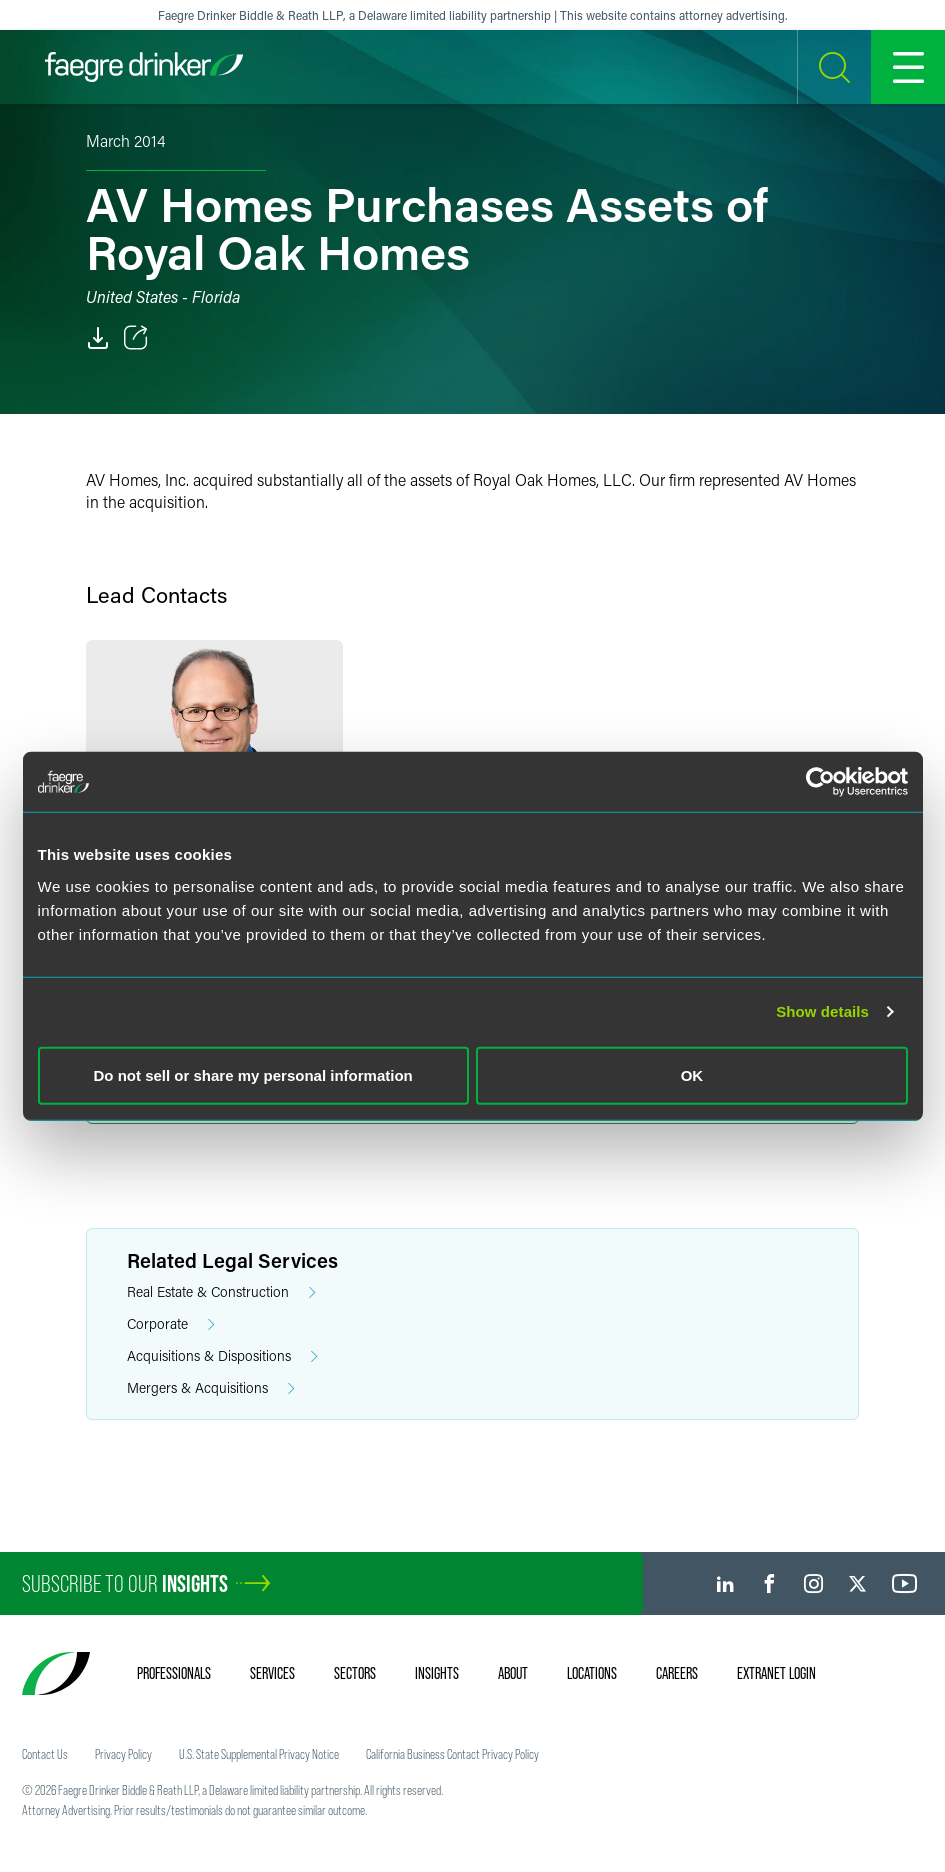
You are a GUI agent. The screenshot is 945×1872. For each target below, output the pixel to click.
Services (272, 1673)
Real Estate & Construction (221, 1292)
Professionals (174, 1673)
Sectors (355, 1673)
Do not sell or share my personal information (253, 1074)
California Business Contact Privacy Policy (452, 1754)
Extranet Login (776, 1673)
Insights (437, 1673)
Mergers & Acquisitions (211, 1388)
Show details (822, 1011)
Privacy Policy (123, 1754)
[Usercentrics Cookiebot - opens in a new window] (820, 782)
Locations (592, 1673)
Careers (677, 1673)
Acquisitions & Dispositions (222, 1356)
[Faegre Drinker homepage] (144, 67)
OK (692, 1074)
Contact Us (45, 1754)
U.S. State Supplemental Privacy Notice (259, 1754)
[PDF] (98, 338)
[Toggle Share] (136, 338)
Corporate (171, 1324)
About (513, 1673)
